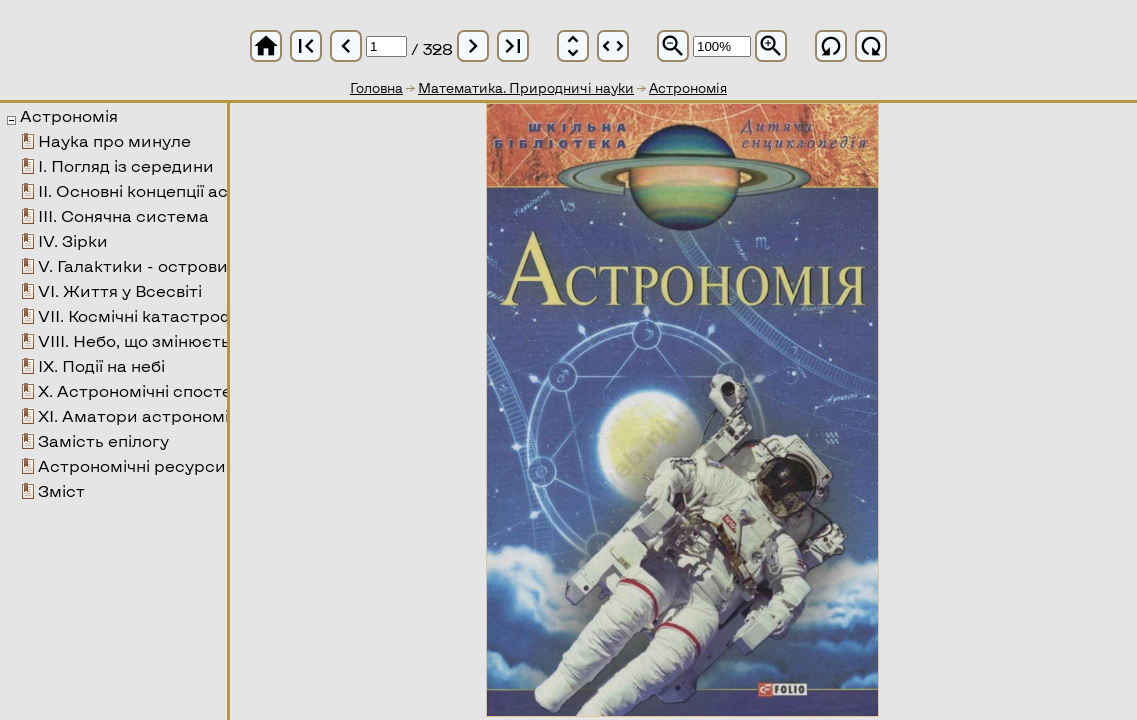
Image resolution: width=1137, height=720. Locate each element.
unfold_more (573, 46)
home (266, 46)
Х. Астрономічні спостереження (171, 390)
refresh (831, 46)
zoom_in (771, 46)
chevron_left (346, 46)
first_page (306, 46)
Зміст (61, 490)
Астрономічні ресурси (132, 465)
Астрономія (69, 115)
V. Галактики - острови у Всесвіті (175, 265)
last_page (513, 46)
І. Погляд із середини (126, 165)
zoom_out (673, 46)
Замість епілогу (103, 440)
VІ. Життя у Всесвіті (120, 290)
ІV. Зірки (73, 240)
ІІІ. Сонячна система (123, 215)
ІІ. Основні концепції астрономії (168, 190)
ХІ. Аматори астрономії (135, 415)
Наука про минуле (114, 140)
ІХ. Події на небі (101, 365)
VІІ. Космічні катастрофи (142, 315)
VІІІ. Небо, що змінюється (143, 340)
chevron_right (473, 46)
